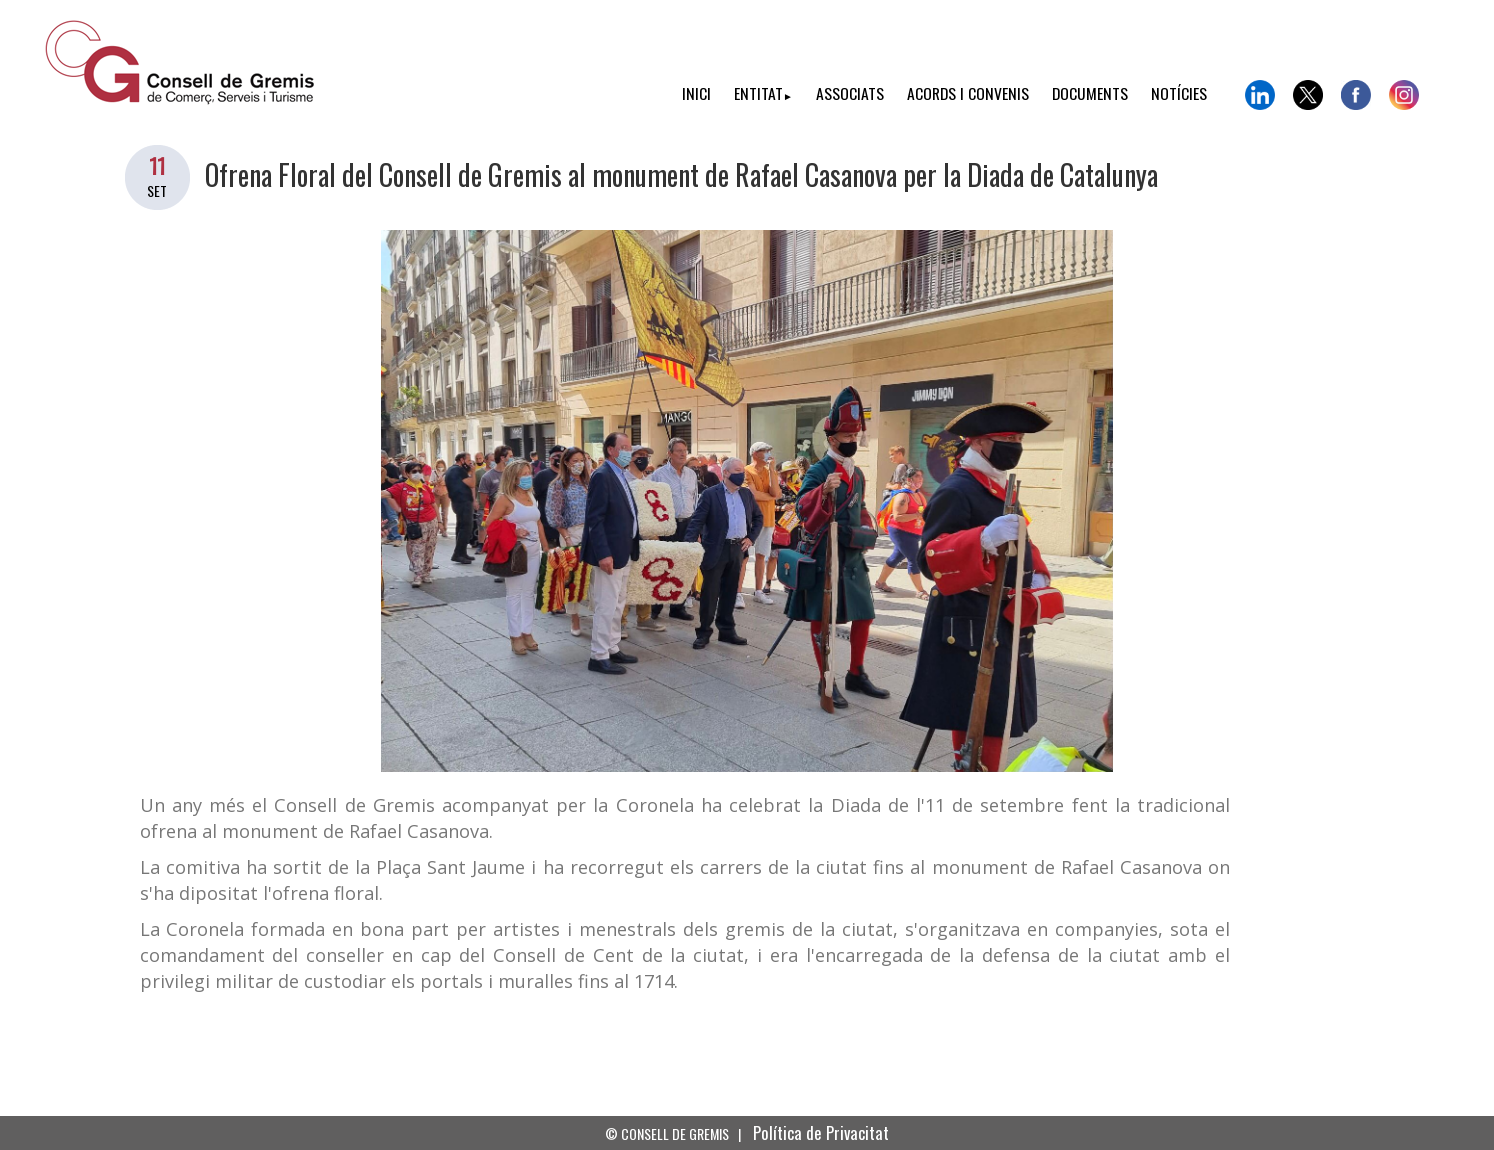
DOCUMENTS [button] (1090, 93)
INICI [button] (696, 93)
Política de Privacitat (821, 1132)
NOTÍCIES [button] (1179, 93)
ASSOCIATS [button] (850, 93)
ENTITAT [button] (763, 93)
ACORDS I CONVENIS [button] (968, 93)
